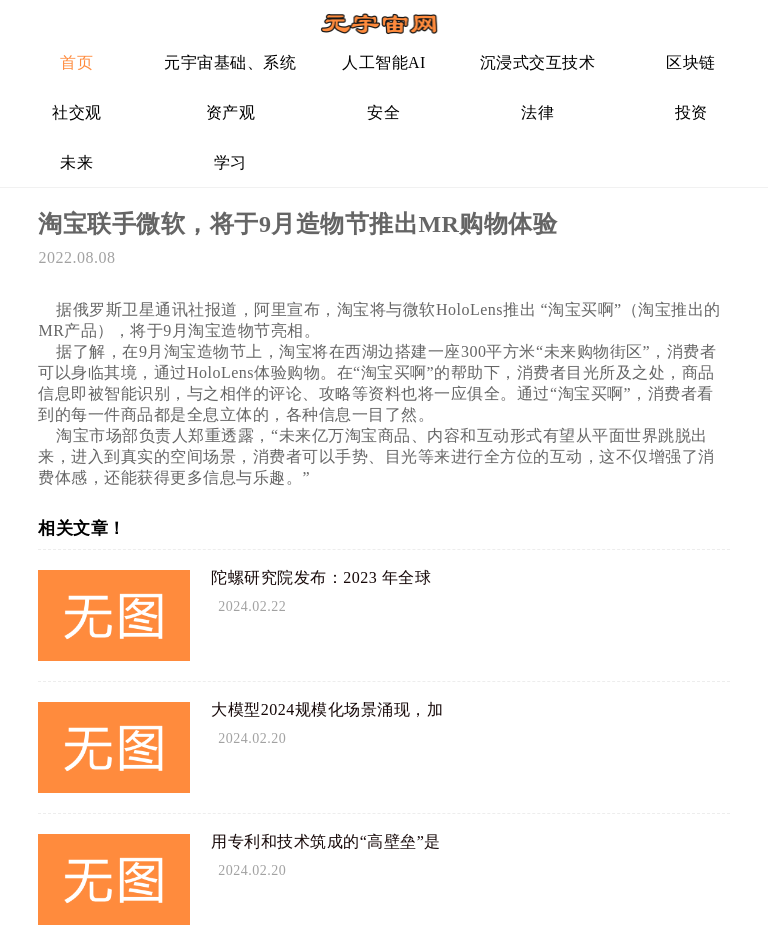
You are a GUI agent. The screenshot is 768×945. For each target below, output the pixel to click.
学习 (230, 162)
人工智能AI (384, 62)
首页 (76, 62)
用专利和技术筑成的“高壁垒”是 (326, 841)
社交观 (77, 112)
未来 (76, 162)
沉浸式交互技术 (538, 62)
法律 (537, 112)
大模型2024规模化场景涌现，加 (327, 709)
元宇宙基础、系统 (230, 62)
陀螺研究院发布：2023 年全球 (321, 577)
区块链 (691, 62)
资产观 (231, 112)
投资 (691, 112)
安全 (383, 112)
